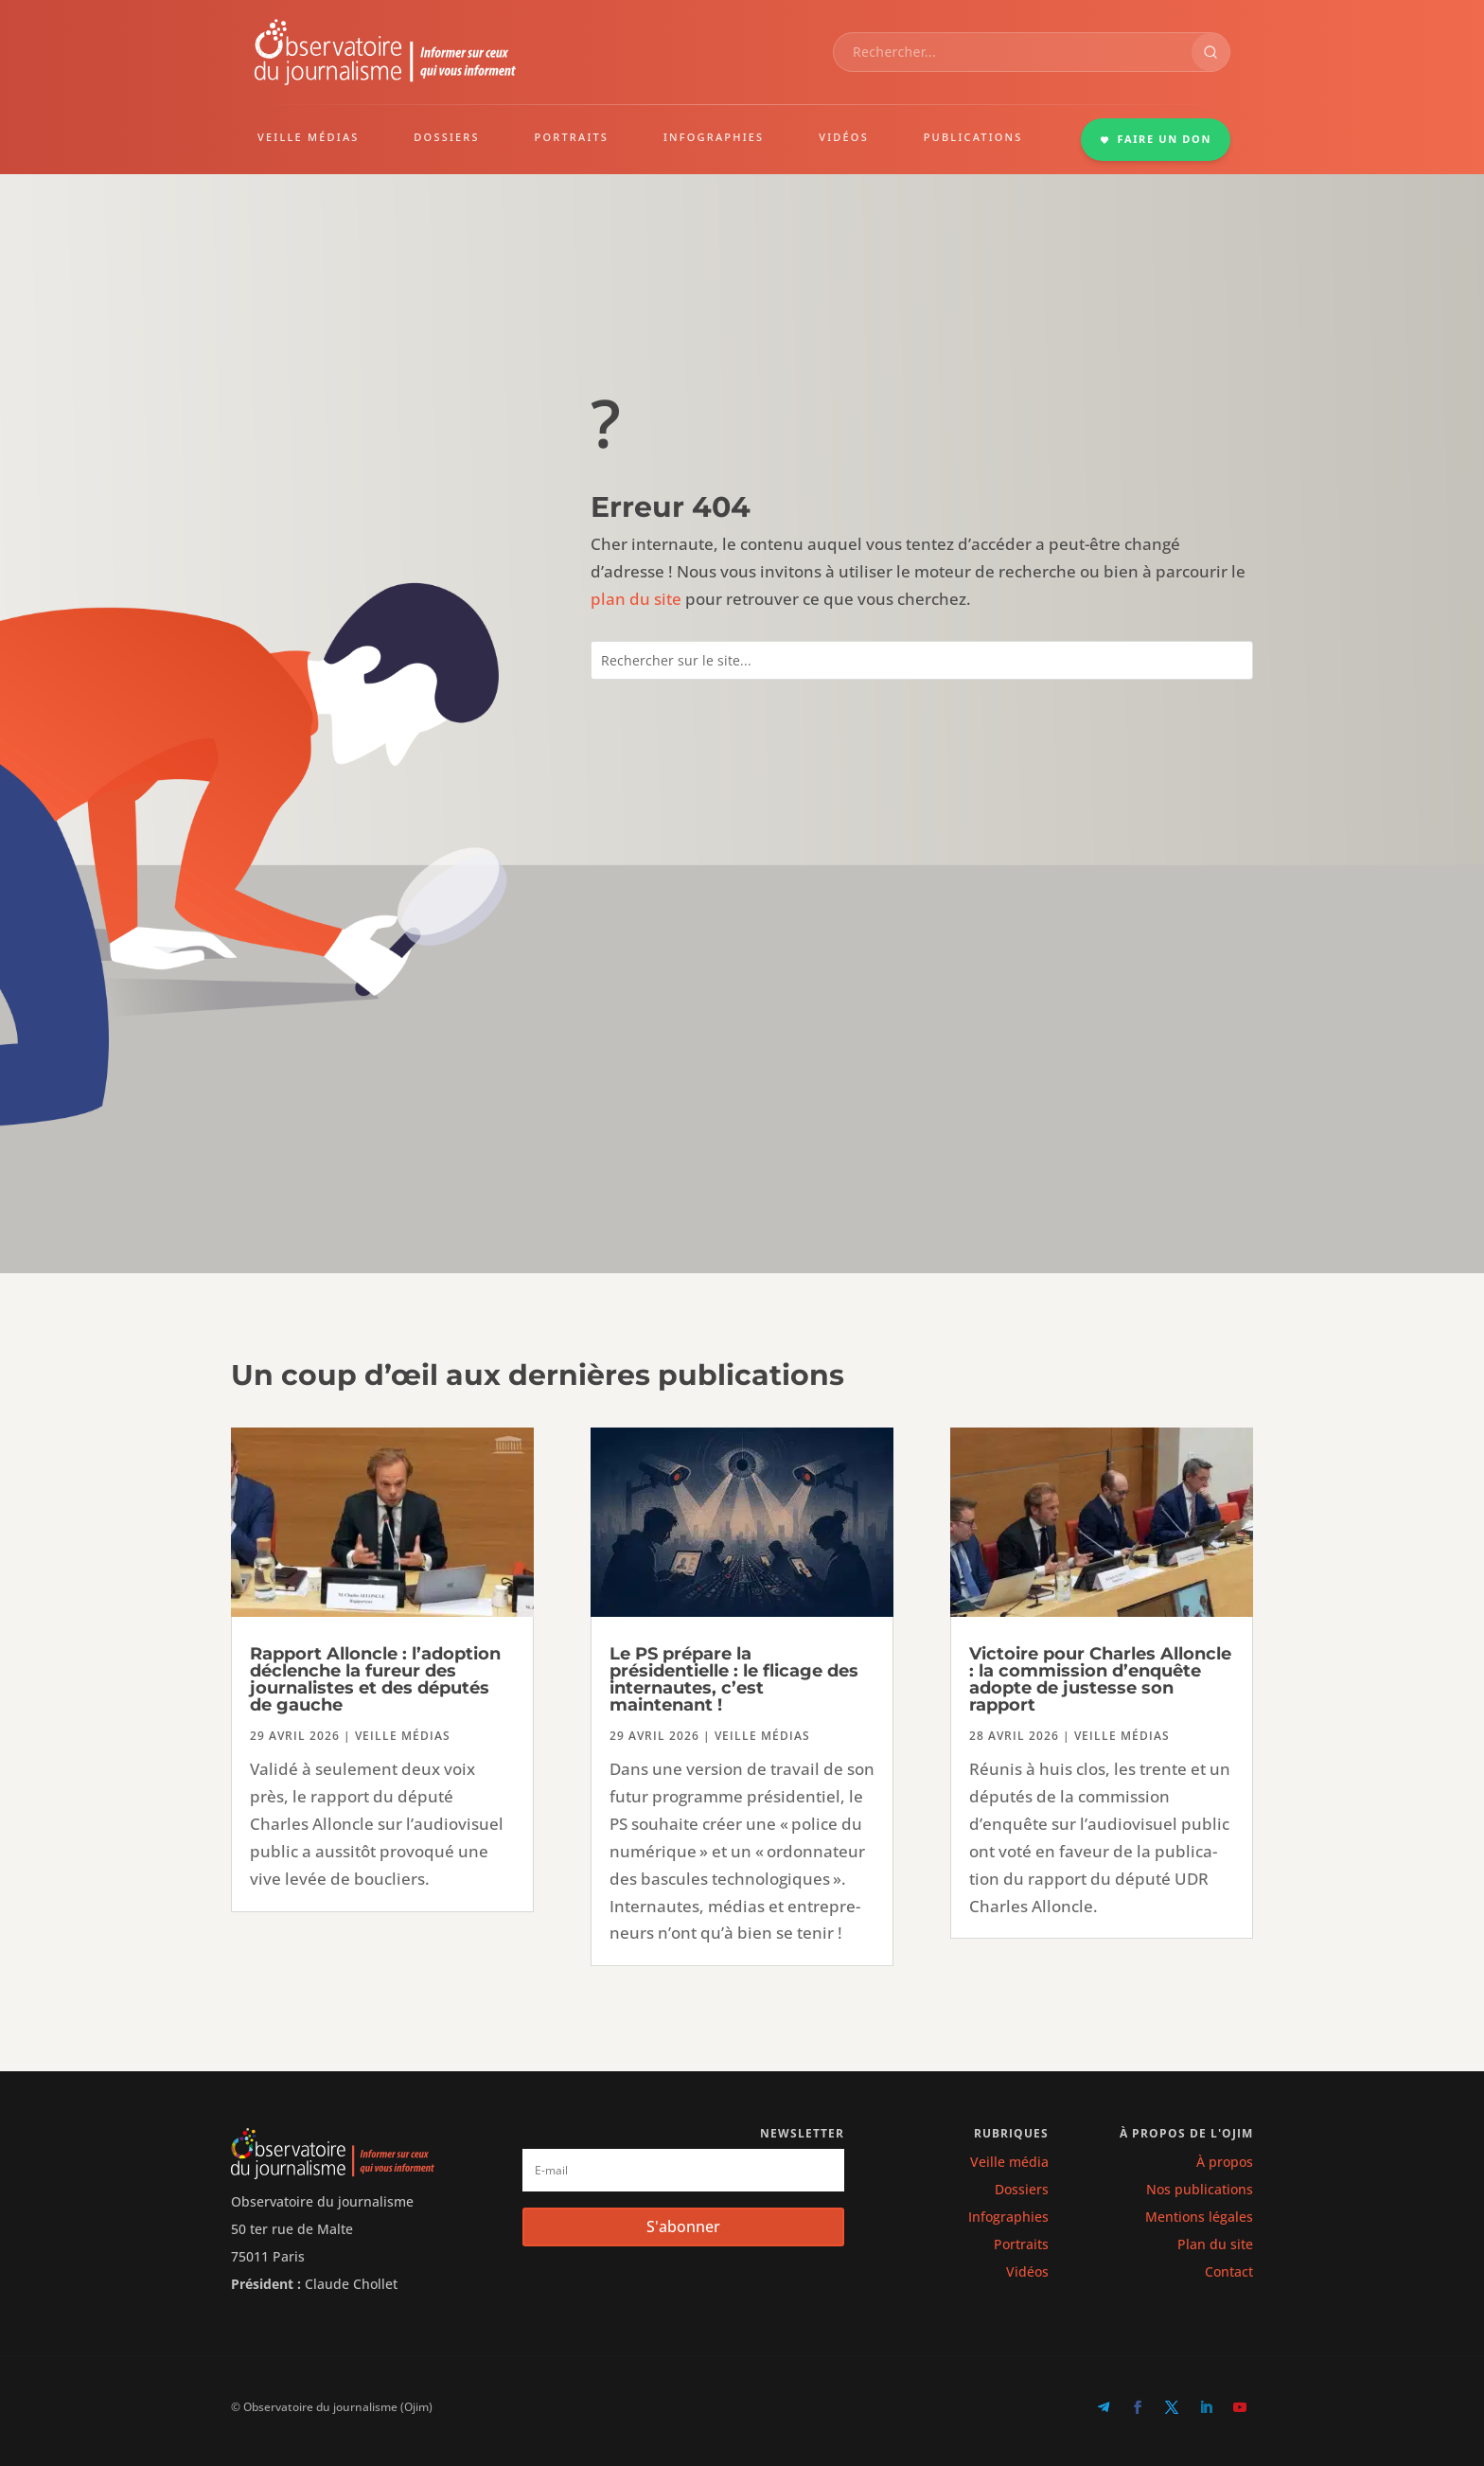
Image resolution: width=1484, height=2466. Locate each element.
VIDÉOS (844, 137)
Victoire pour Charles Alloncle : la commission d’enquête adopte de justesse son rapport (1100, 1679)
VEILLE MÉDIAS (308, 137)
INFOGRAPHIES (713, 137)
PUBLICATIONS (973, 137)
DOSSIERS (446, 137)
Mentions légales (1199, 2217)
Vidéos (1027, 2271)
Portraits (1021, 2244)
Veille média (1009, 2162)
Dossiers (1022, 2189)
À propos (1224, 2162)
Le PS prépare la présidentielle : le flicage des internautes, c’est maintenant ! (734, 1679)
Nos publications (1199, 2189)
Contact (1229, 2271)
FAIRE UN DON (1155, 139)
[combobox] (1013, 52)
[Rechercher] (1210, 52)
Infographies (1008, 2217)
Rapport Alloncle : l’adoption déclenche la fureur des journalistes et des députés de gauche (375, 1679)
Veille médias (402, 1736)
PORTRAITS (572, 137)
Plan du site (1215, 2244)
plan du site (636, 599)
